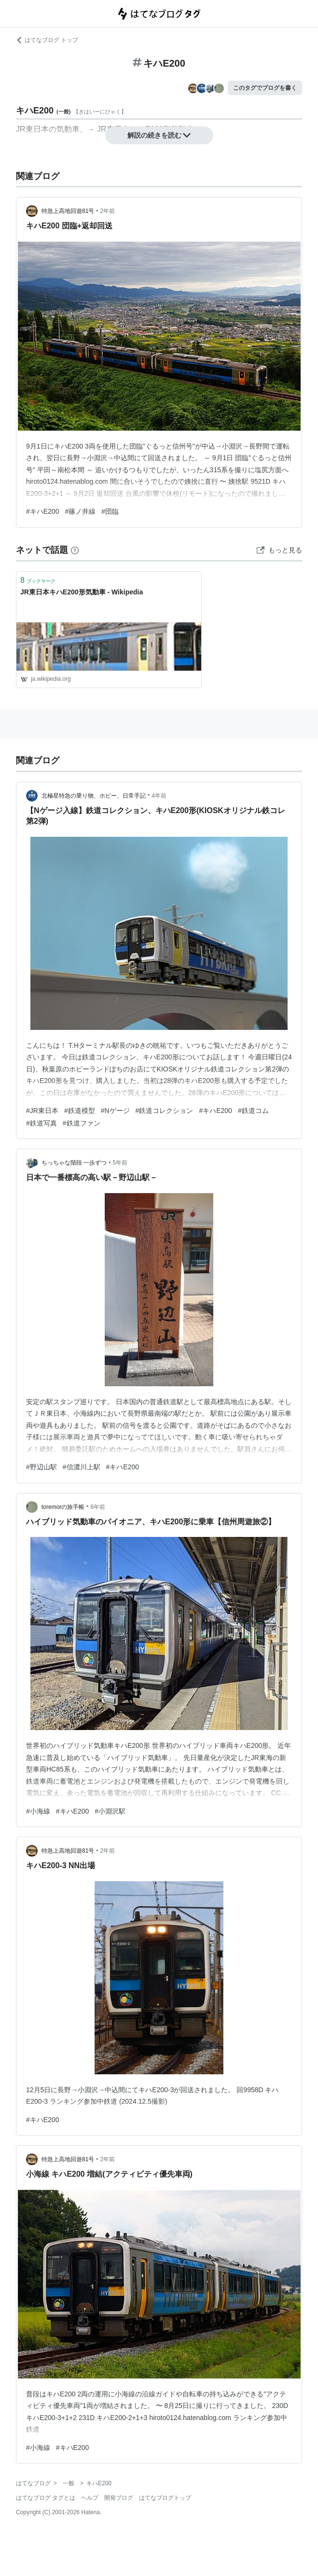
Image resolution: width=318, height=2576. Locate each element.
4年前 (159, 795)
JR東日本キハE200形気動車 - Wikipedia (81, 592)
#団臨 (110, 511)
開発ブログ (118, 2497)
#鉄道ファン (81, 1123)
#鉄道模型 (79, 1110)
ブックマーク (37, 580)
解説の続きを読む (159, 135)
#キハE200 (42, 511)
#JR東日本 (42, 1110)
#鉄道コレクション (165, 1110)
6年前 (98, 1507)
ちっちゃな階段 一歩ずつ (74, 1162)
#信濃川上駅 (81, 1467)
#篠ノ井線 (80, 511)
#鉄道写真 (41, 1123)
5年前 (120, 1162)
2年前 (107, 211)
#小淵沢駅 (110, 1811)
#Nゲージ (115, 1110)
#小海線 (38, 1811)
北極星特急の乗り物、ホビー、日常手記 (93, 795)
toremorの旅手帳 (62, 1507)
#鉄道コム (253, 1110)
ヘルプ (89, 2497)
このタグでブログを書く (265, 87)
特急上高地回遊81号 (67, 211)
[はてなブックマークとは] (75, 550)
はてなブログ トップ (47, 40)
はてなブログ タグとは (45, 2497)
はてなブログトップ (165, 2497)
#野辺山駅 (41, 1467)
